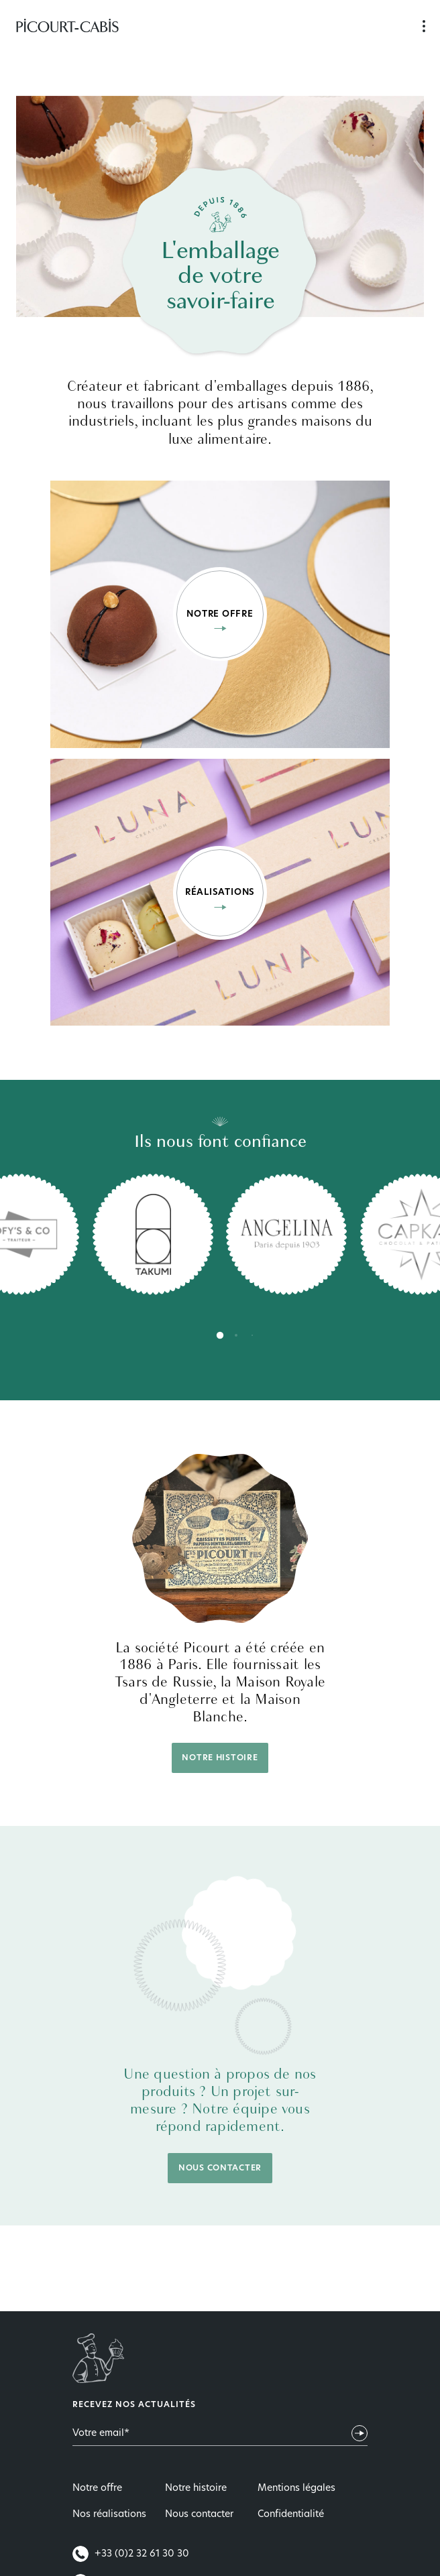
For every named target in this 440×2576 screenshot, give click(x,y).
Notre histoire (220, 1758)
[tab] (220, 1335)
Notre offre (97, 2488)
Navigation (424, 27)
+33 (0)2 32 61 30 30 (130, 2554)
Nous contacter (220, 2168)
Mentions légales (296, 2488)
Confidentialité (291, 2515)
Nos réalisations (109, 2515)
